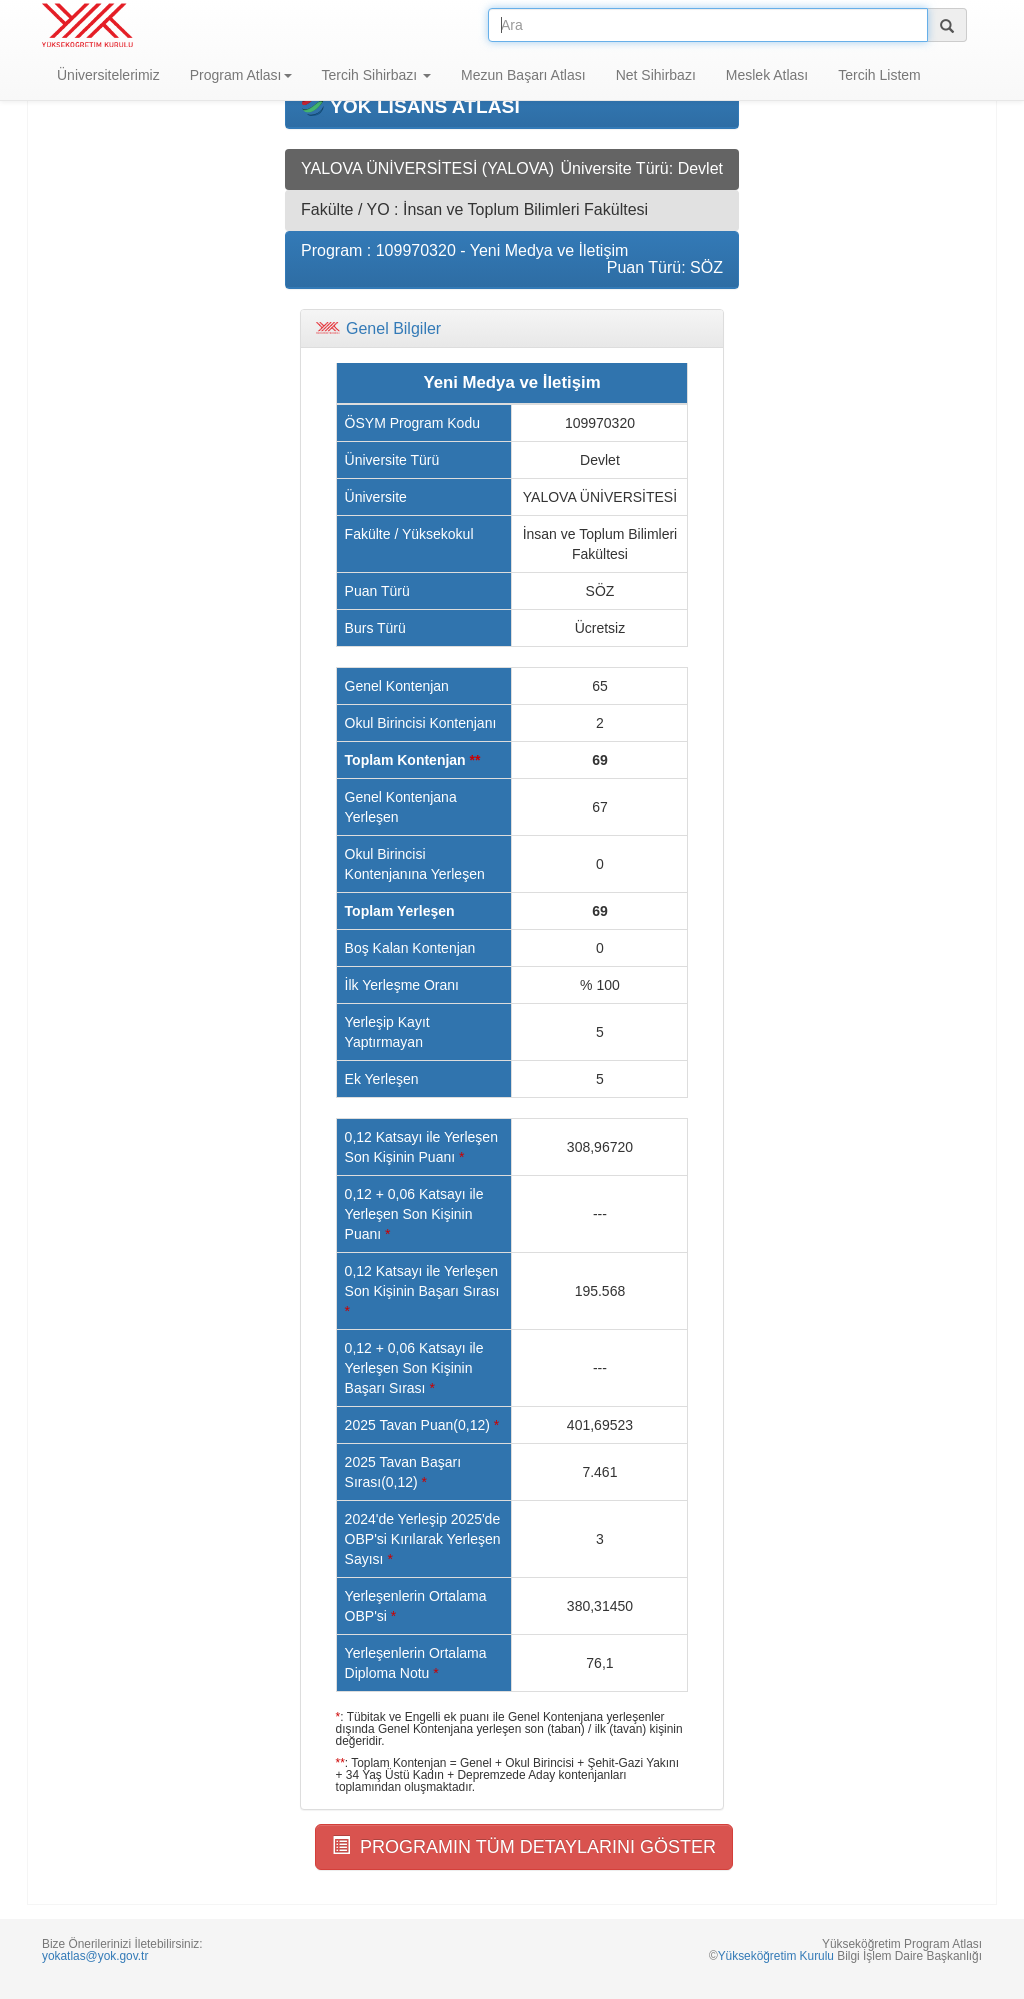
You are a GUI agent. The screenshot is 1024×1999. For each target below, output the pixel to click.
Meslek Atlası (767, 75)
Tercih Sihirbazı (377, 75)
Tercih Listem (879, 75)
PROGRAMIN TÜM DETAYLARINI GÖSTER (524, 1846)
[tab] (512, 329)
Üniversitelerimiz (108, 75)
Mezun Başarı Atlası (523, 75)
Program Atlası (241, 75)
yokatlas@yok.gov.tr (95, 1956)
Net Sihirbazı (656, 75)
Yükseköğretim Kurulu (776, 1956)
